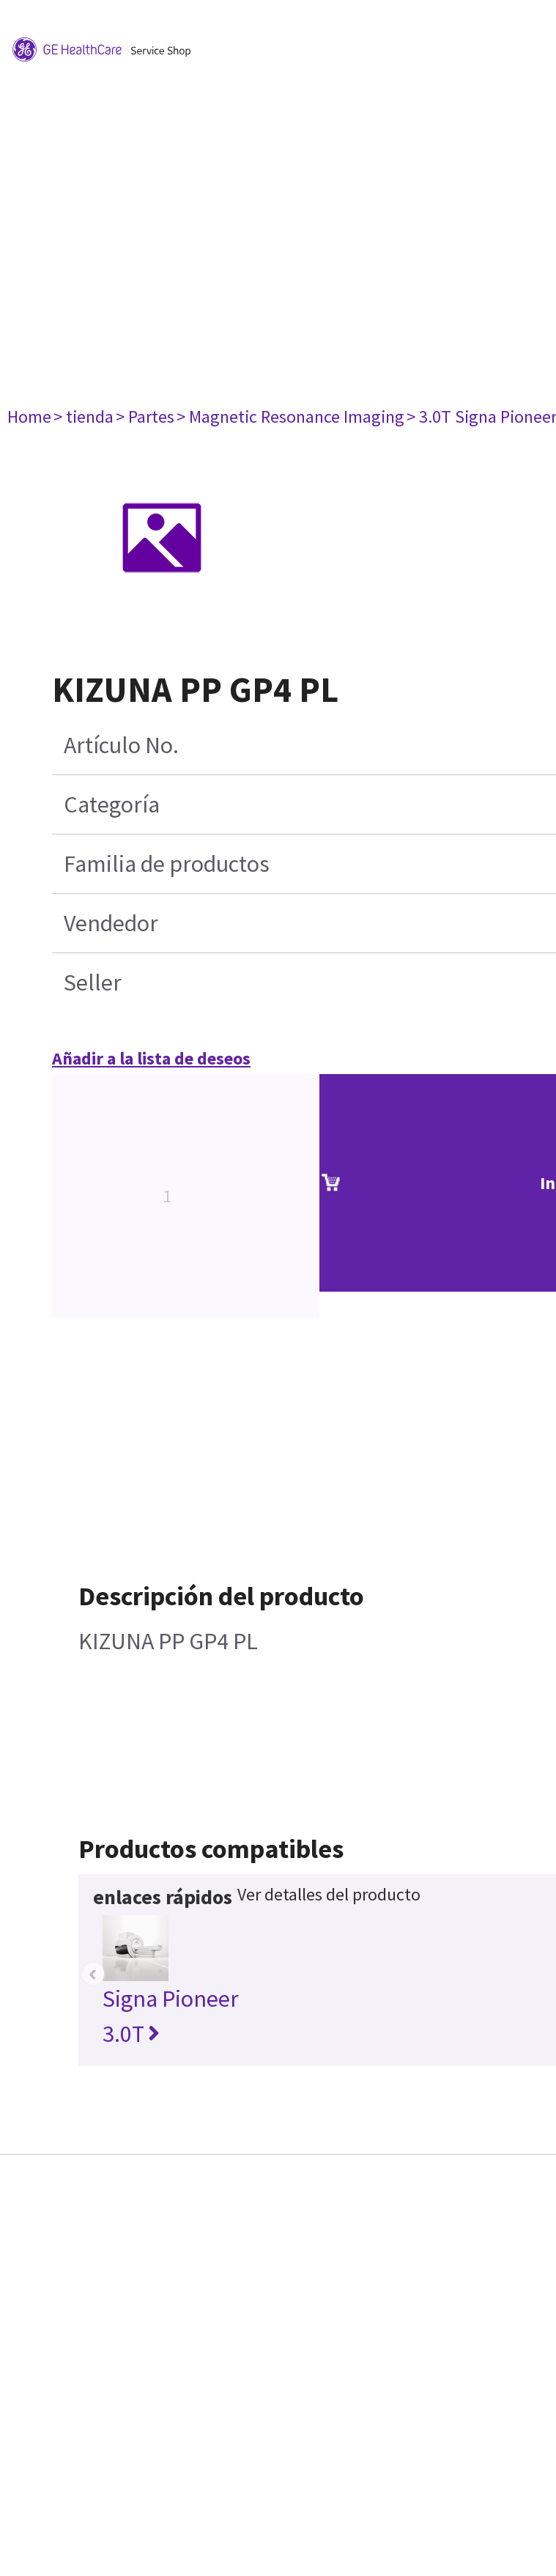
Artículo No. (121, 745)
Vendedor (111, 923)
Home (29, 416)
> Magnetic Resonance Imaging (290, 416)
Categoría (112, 804)
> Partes (145, 416)
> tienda (83, 416)
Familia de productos (167, 863)
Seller (93, 982)
